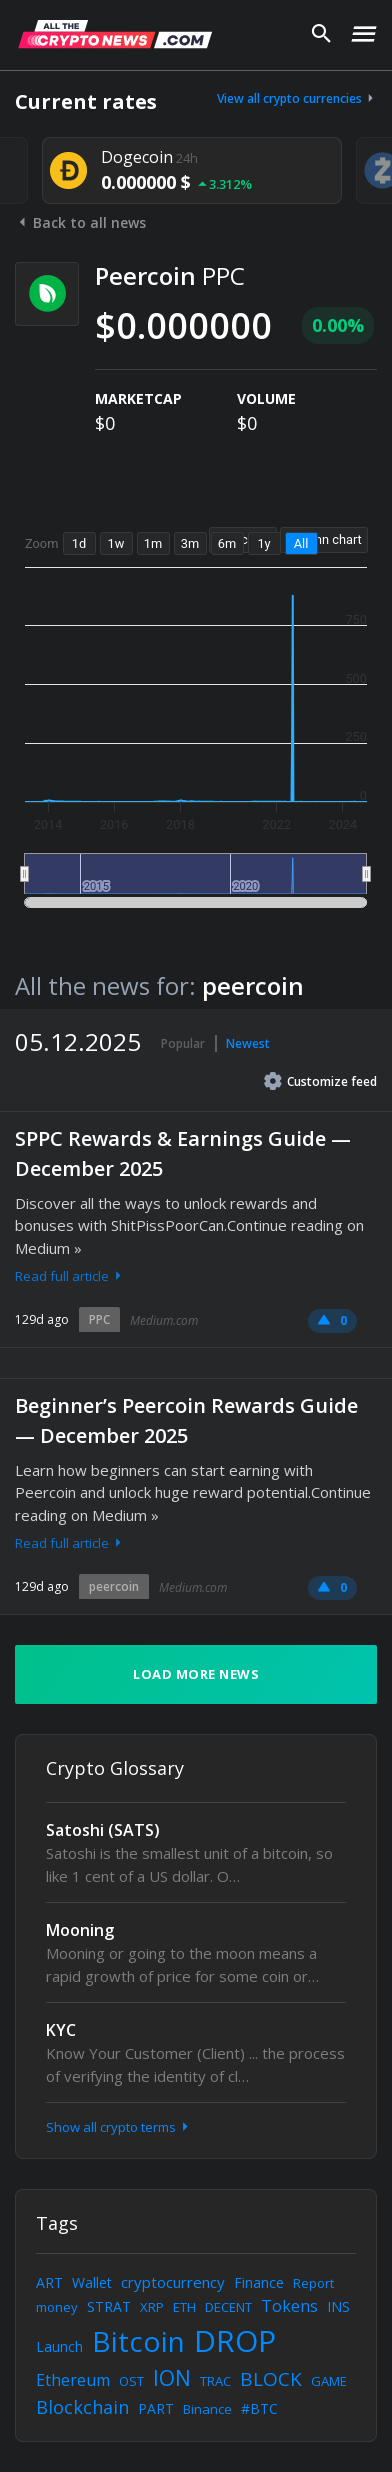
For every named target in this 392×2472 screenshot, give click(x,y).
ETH (184, 2307)
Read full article (70, 1276)
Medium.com (164, 1320)
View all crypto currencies (297, 98)
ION (172, 2378)
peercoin (114, 1586)
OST (131, 2381)
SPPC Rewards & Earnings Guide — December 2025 (183, 1153)
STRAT (109, 2306)
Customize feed (320, 1081)
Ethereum (73, 2380)
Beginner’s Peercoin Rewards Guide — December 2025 (186, 1420)
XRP (152, 2307)
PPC (99, 1319)
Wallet (92, 2282)
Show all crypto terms (119, 2127)
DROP (235, 2340)
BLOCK (271, 2379)
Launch (59, 2346)
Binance (207, 2409)
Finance (259, 2282)
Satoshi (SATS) (103, 1830)
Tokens (289, 2306)
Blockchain (82, 2407)
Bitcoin (138, 2341)
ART (49, 2282)
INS (338, 2306)
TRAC (215, 2381)
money (57, 2307)
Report (313, 2283)
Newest (248, 1043)
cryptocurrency (173, 2282)
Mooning (80, 1930)
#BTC (259, 2408)
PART (156, 2408)
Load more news (196, 1674)
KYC (61, 2030)
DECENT (228, 2307)
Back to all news (80, 222)
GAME (329, 2381)
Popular (183, 1043)
